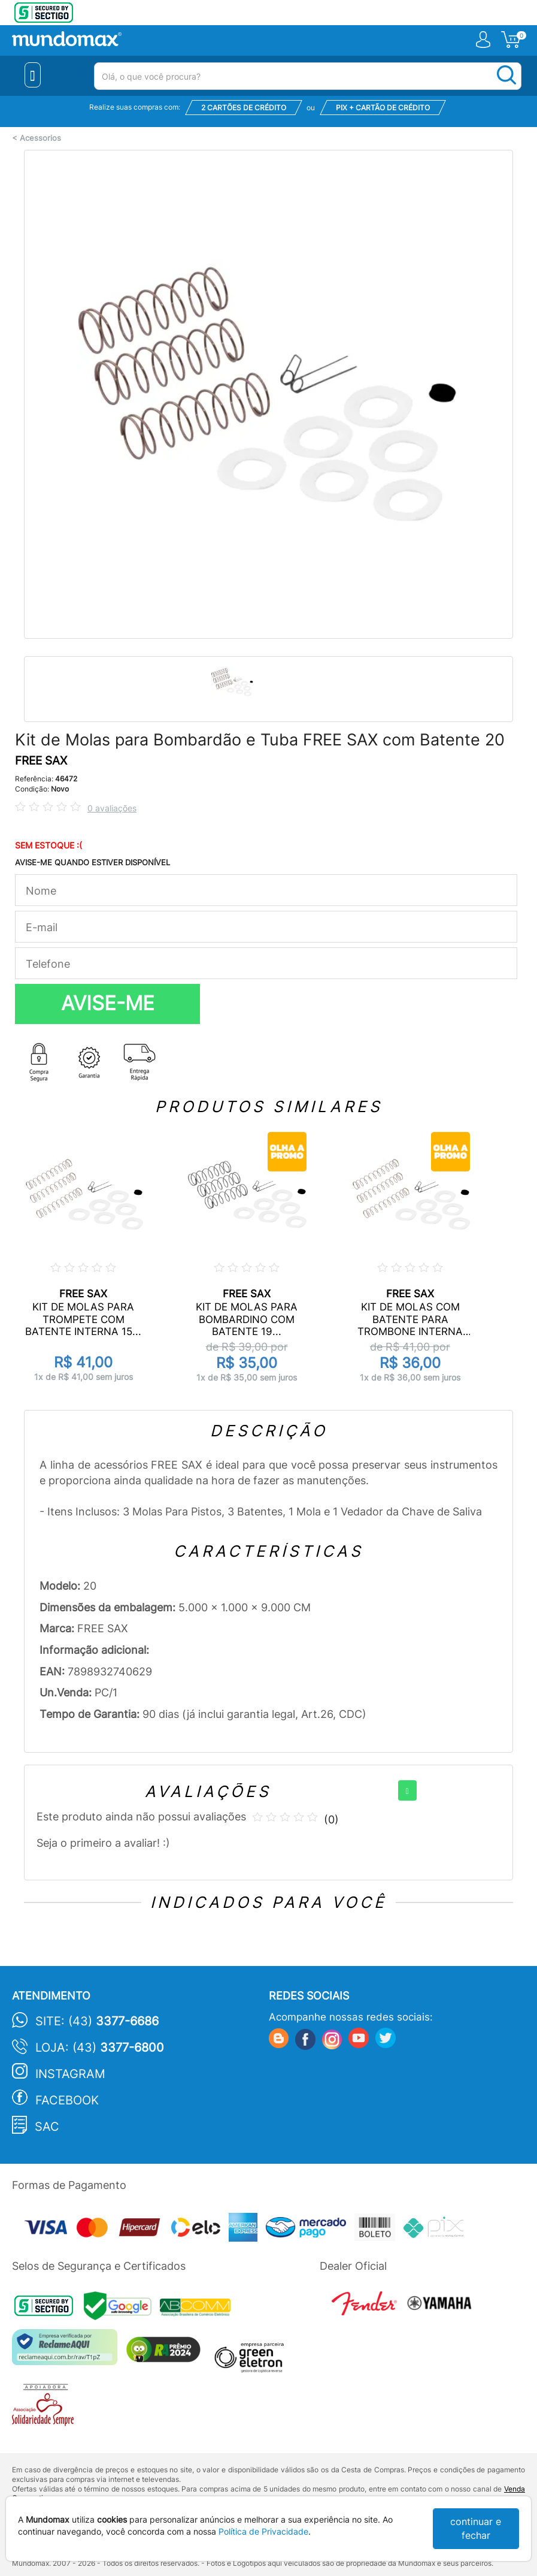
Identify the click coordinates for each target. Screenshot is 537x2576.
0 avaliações (111, 808)
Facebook (67, 2100)
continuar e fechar (475, 2528)
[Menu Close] (33, 74)
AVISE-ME (107, 1003)
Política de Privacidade (263, 2531)
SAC (47, 2126)
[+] (407, 1790)
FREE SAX (41, 761)
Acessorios (40, 138)
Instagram (70, 2074)
